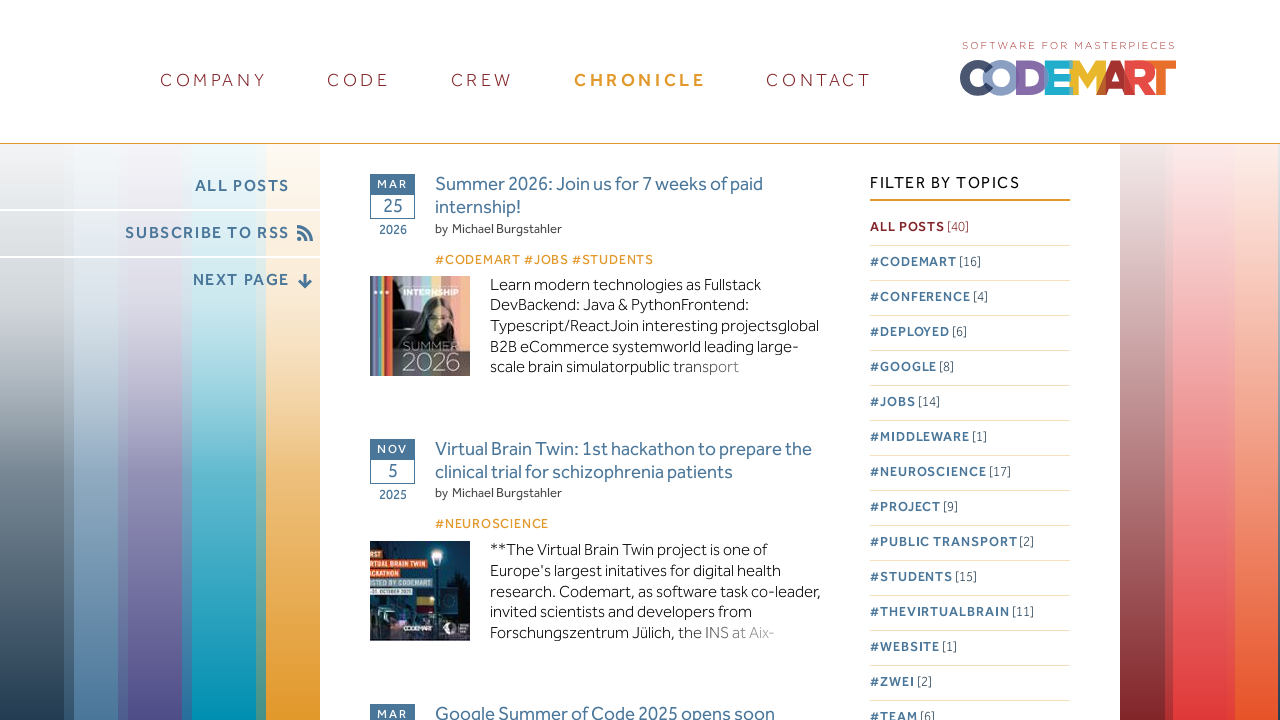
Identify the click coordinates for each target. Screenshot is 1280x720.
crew (482, 80)
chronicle (640, 80)
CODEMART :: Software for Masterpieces (1068, 67)
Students (928, 577)
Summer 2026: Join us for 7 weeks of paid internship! (599, 197)
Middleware (933, 437)
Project (919, 507)
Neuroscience (945, 472)
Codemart (930, 262)
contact (819, 80)
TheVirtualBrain (957, 612)
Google (917, 367)
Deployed (923, 332)
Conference (934, 297)
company (213, 80)
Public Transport (957, 542)
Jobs (910, 402)
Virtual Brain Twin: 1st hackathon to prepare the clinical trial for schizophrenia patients (623, 462)
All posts (919, 227)
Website (918, 647)
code (358, 80)
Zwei (906, 682)
